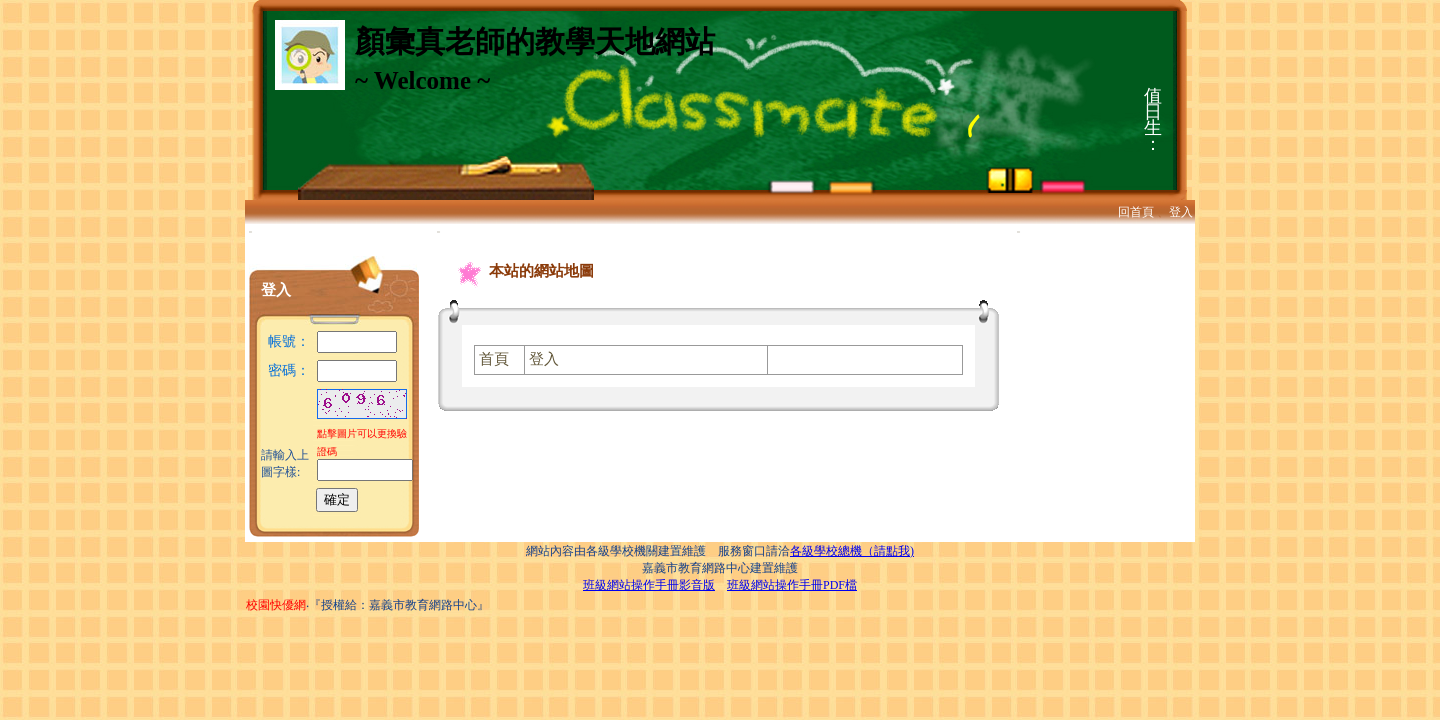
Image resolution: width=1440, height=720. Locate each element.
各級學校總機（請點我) (852, 551)
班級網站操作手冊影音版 (649, 585)
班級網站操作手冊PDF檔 (792, 585)
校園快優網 (276, 605)
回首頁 (1136, 212)
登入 (1181, 212)
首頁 (494, 359)
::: (250, 231)
